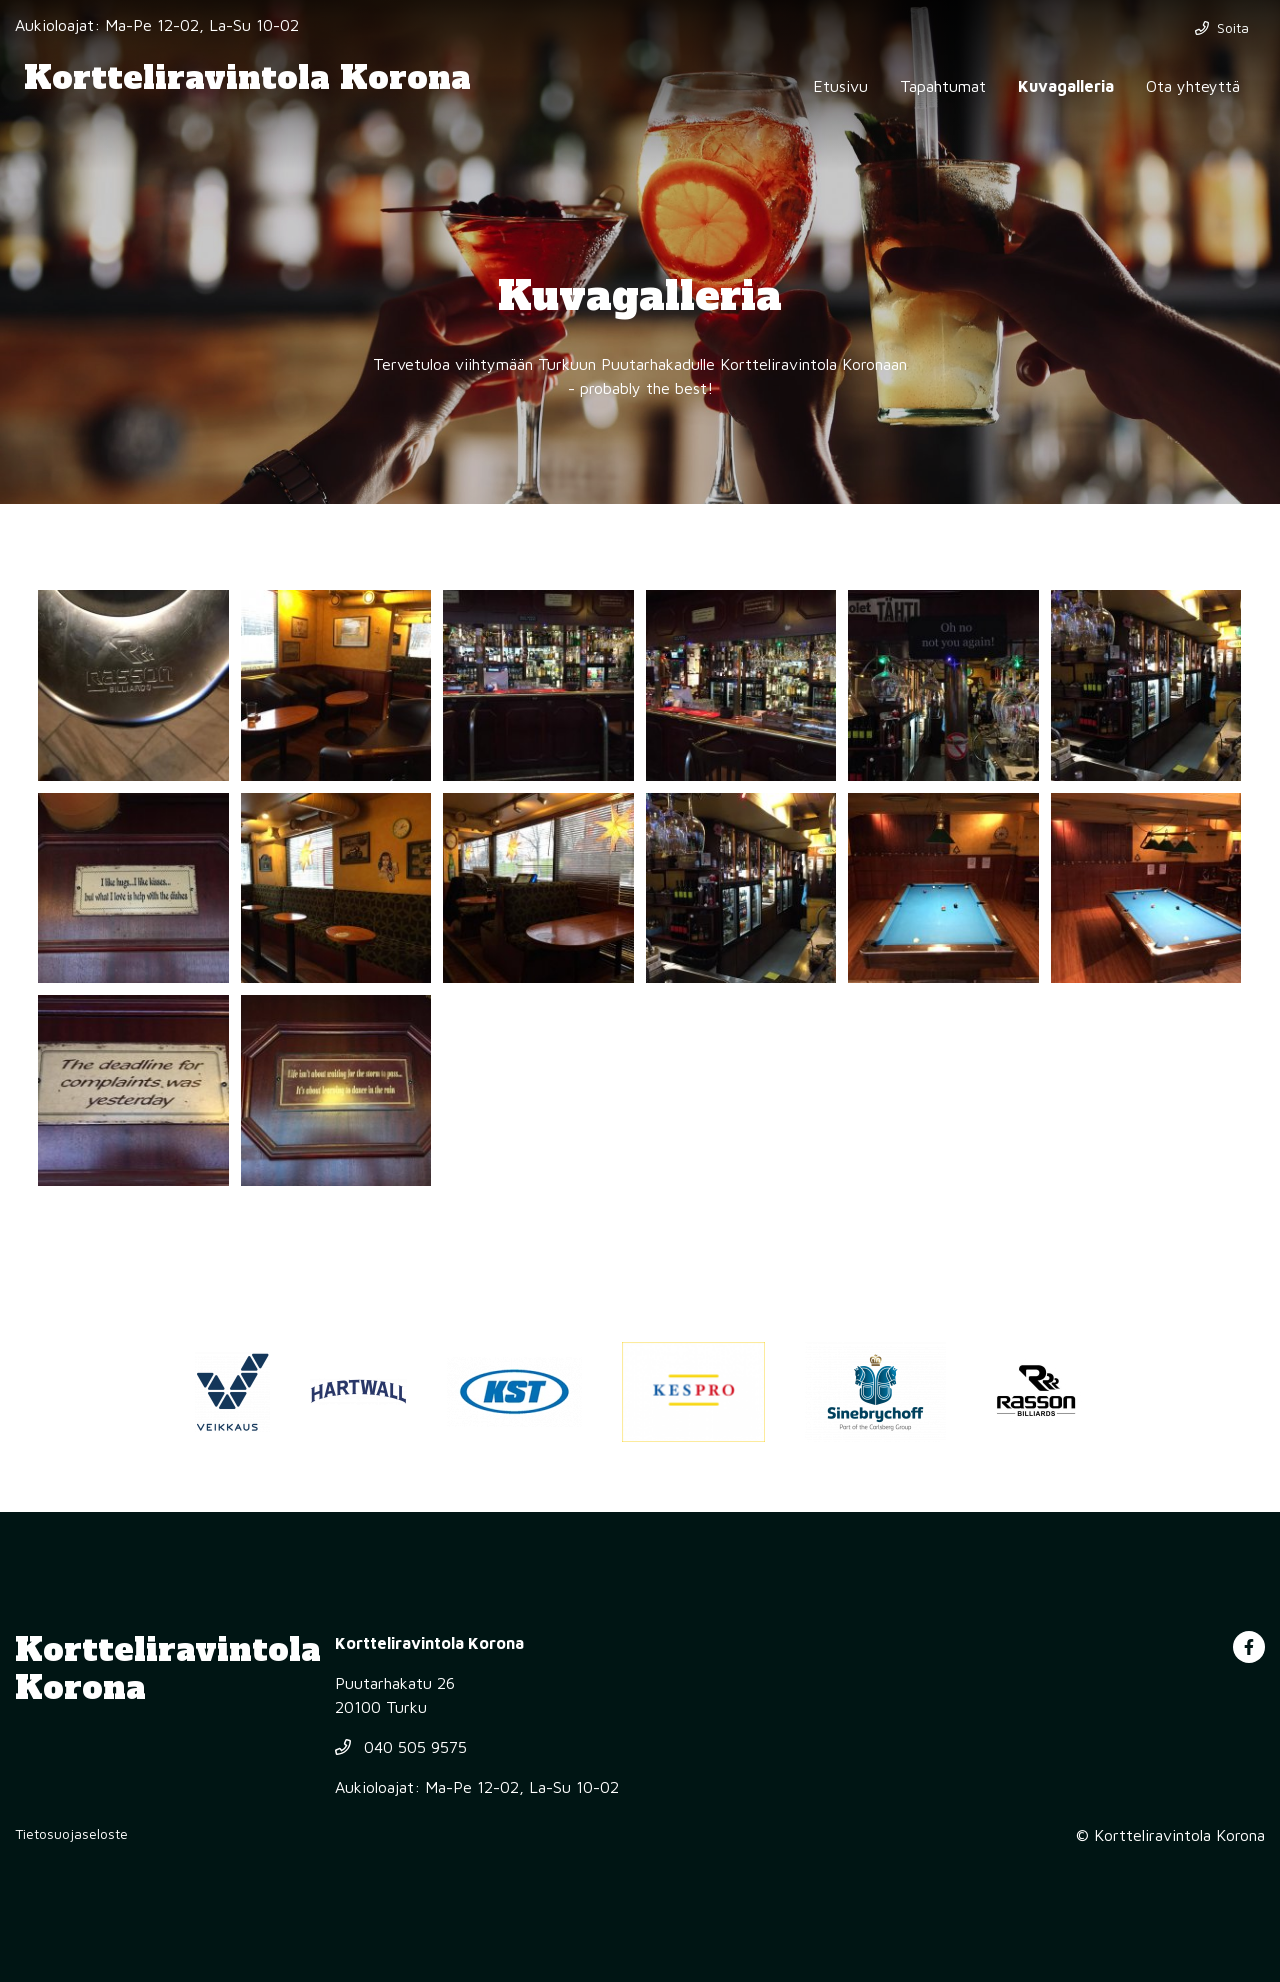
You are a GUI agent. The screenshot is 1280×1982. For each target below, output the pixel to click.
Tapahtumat (943, 86)
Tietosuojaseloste (71, 1833)
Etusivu (840, 86)
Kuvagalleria (1066, 86)
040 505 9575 (401, 1747)
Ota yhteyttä (1193, 86)
